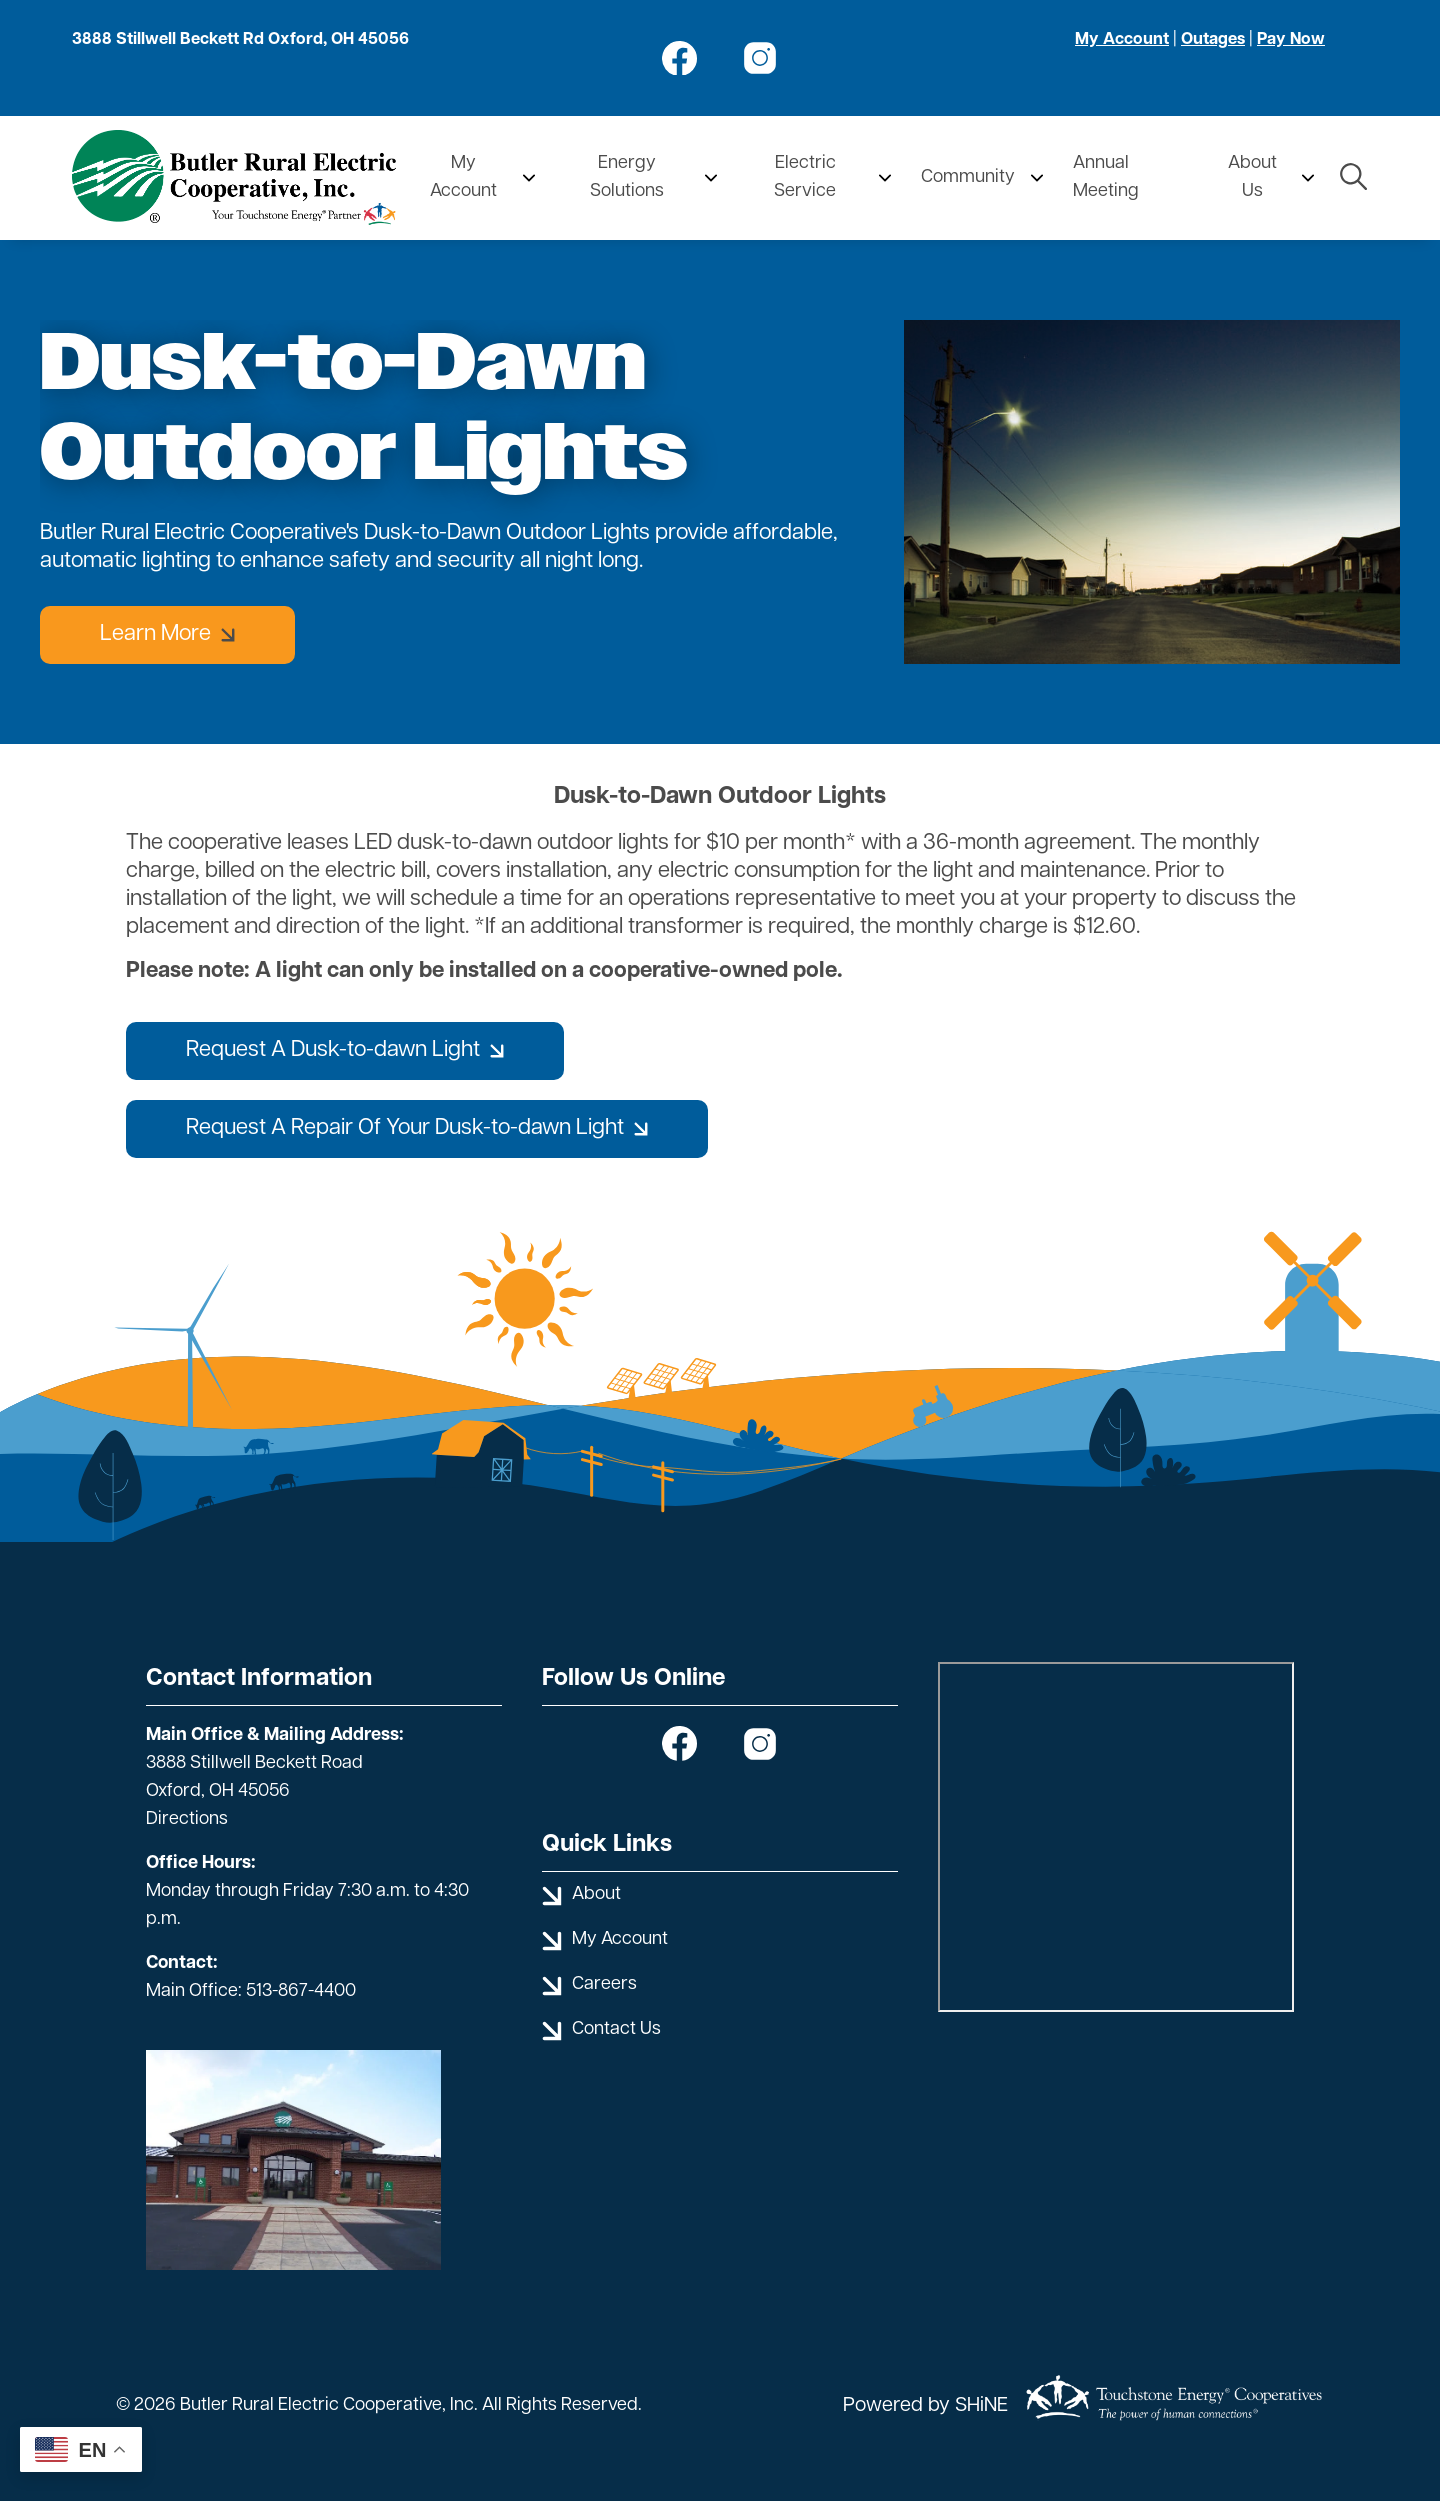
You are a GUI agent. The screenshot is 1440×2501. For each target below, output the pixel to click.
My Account (1122, 40)
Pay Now (1291, 40)
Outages (1213, 40)
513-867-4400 (301, 1991)
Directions (187, 1819)
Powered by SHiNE (925, 2406)
